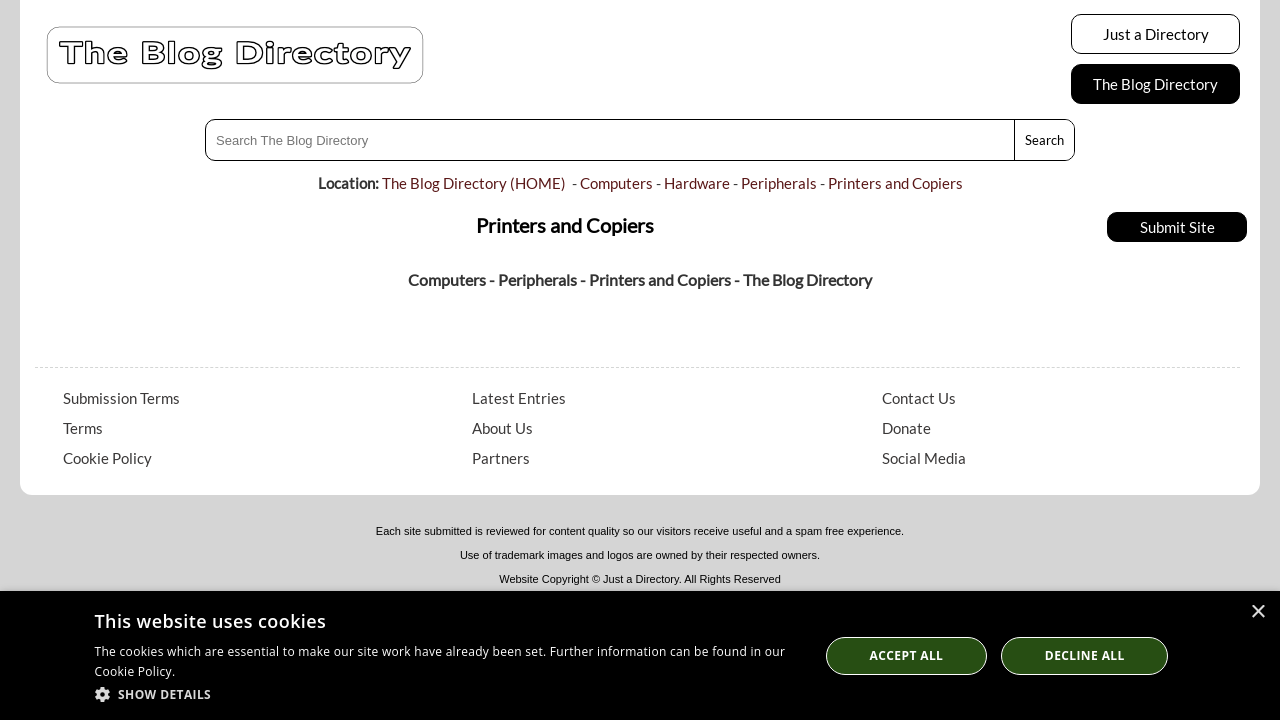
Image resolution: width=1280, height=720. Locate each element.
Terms (83, 428)
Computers (616, 183)
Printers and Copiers (895, 183)
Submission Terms (121, 398)
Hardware (697, 183)
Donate (906, 428)
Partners (501, 458)
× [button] (1257, 612)
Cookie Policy (107, 458)
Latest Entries (519, 398)
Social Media (924, 458)
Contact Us (919, 398)
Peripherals (779, 183)
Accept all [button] (907, 655)
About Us (502, 428)
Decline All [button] (1085, 655)
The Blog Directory (1155, 84)
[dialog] (640, 655)
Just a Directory (1156, 34)
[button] (446, 693)
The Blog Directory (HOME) (474, 183)
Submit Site (1177, 227)
